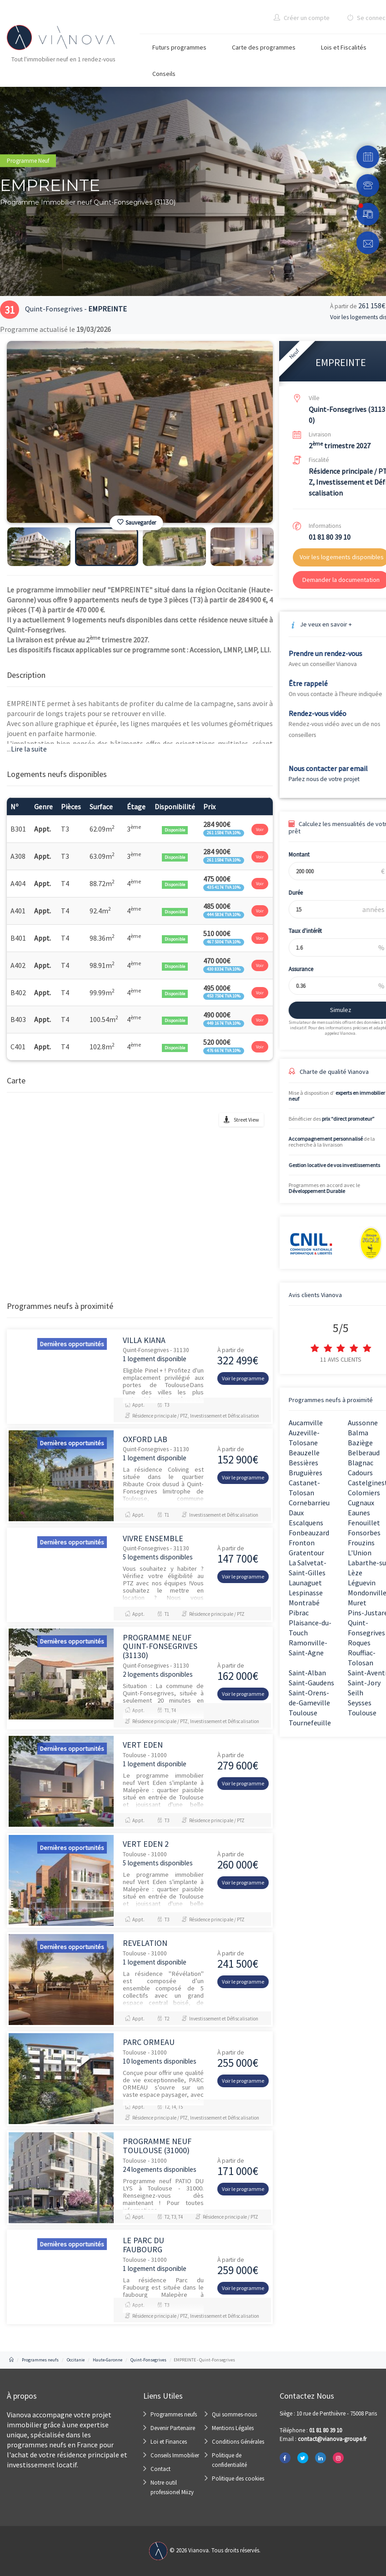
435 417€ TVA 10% (224, 887)
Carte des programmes (264, 47)
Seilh (355, 1692)
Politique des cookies (238, 2478)
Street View (246, 1119)
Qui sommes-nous (234, 2414)
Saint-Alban (307, 1672)
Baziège (360, 1442)
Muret (357, 1602)
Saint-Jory (364, 1682)
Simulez (332, 1010)
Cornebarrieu (309, 1502)
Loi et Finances (168, 2442)
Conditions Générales (238, 2442)
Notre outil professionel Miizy (172, 2487)
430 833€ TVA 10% (224, 969)
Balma (358, 1432)
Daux (296, 1512)
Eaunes (359, 1512)
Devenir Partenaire (172, 2428)
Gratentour (306, 1552)
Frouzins (361, 1542)
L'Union (359, 1552)
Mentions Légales (233, 2428)
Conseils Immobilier (174, 2455)
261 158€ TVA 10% (224, 833)
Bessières (303, 1462)
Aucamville (306, 1422)
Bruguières (305, 1472)
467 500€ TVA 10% (224, 942)
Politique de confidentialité (229, 2460)
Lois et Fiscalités (343, 47)
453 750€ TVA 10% (224, 996)
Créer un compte (302, 18)
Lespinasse (306, 1592)
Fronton (302, 1542)
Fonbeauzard (309, 1532)
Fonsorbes (364, 1532)
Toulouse (303, 1712)
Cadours (360, 1472)
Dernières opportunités (72, 1344)
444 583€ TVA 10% (224, 914)
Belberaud (364, 1452)
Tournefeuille (310, 1722)
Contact (160, 2469)
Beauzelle (304, 1452)
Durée (287, 893)
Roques (359, 1642)
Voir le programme (243, 1378)
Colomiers (364, 1492)
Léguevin (362, 1582)
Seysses (359, 1702)
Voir (260, 829)
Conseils (163, 74)
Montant (290, 854)
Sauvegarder (136, 522)
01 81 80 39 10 (330, 536)
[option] (140, 432)
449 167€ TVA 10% (224, 1023)
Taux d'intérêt (296, 931)
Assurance (292, 969)
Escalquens (306, 1522)
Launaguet (305, 1582)
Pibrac (299, 1612)
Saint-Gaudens (311, 1682)
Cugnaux (361, 1502)
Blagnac (360, 1462)
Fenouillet (364, 1522)
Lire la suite (27, 748)
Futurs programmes (179, 47)
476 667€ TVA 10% (224, 1050)
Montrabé (304, 1602)
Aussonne (363, 1422)
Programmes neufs (173, 2414)
